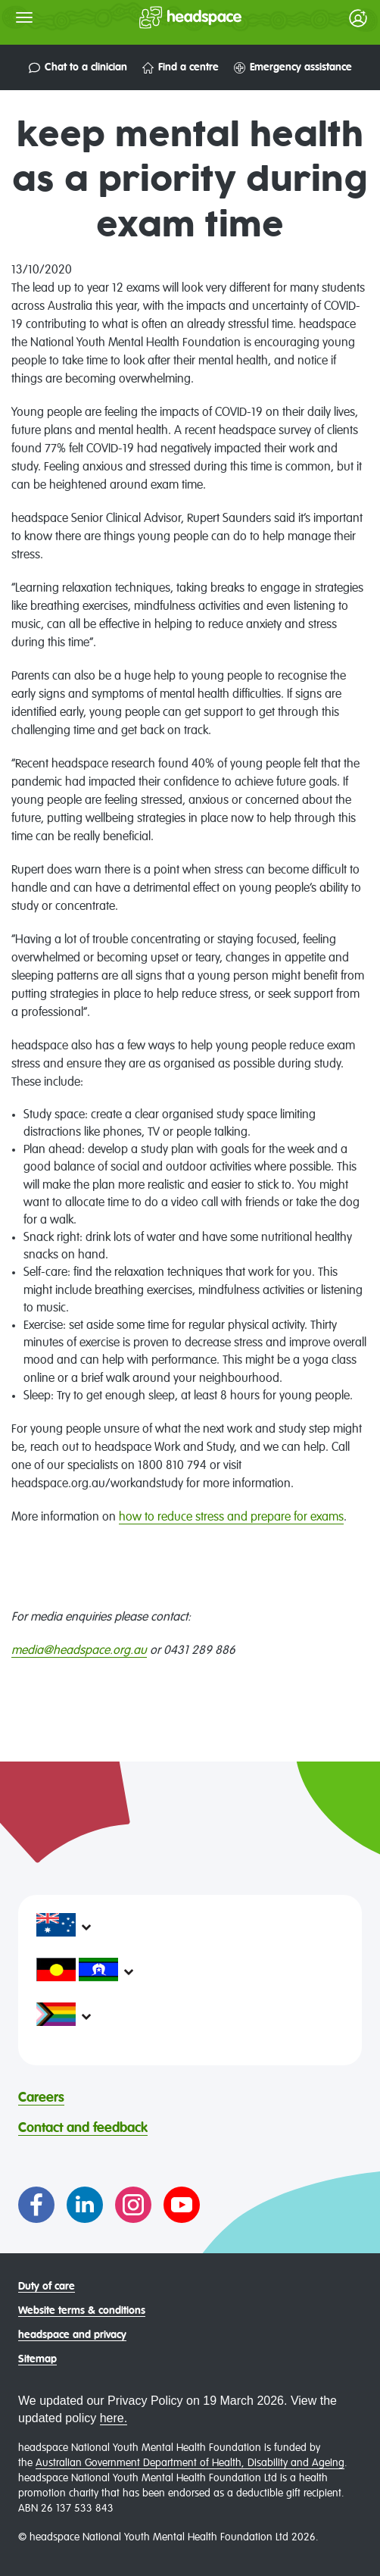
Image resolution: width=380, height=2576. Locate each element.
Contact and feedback (83, 2128)
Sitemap (37, 2359)
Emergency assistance (293, 68)
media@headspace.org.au (79, 1651)
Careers (41, 2098)
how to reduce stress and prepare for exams (231, 1518)
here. (113, 2418)
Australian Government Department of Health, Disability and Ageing (190, 2463)
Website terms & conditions (81, 2311)
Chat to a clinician (78, 68)
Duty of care (46, 2286)
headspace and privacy (72, 2335)
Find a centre (180, 68)
